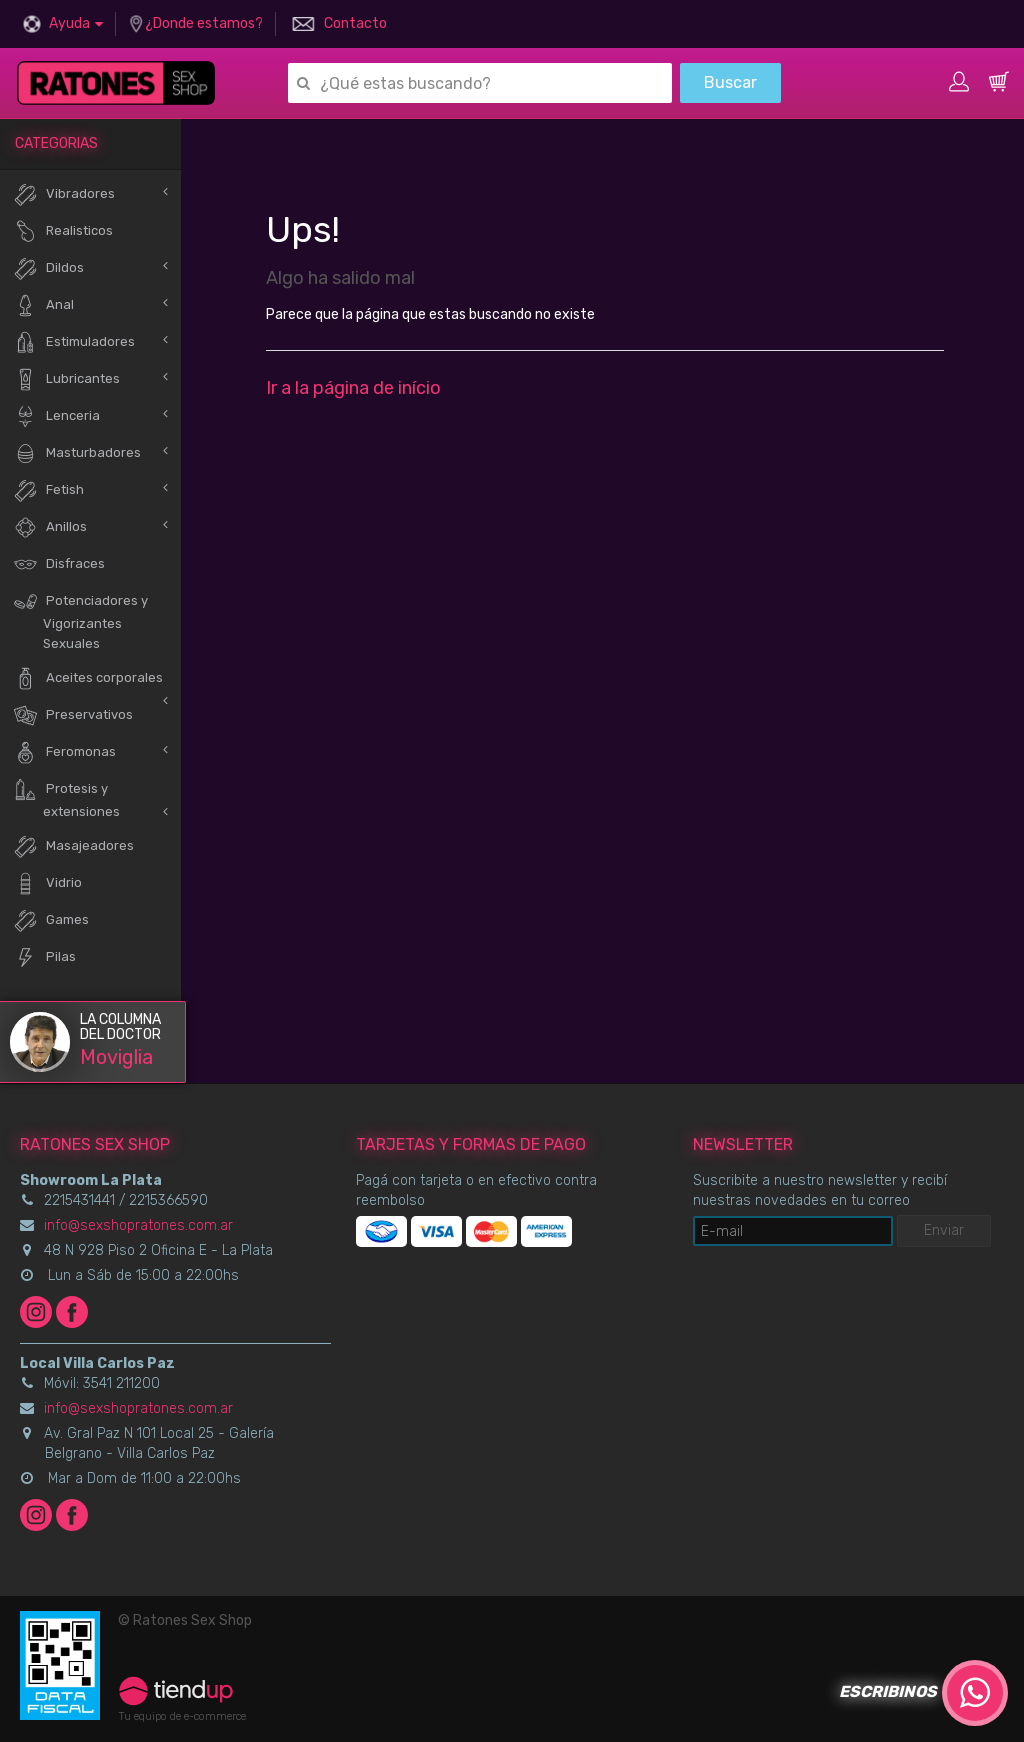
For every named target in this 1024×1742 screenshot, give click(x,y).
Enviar (944, 1230)
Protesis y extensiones (66, 798)
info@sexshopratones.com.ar (138, 1225)
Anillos (50, 527)
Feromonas (64, 752)
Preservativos (73, 715)
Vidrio (47, 883)
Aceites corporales (88, 678)
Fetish (48, 490)
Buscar (730, 82)
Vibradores (64, 194)
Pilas (44, 957)
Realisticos (63, 231)
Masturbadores (77, 453)
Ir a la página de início (353, 388)
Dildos (48, 268)
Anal (43, 305)
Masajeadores (73, 846)
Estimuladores (74, 342)
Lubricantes (66, 379)
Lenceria (56, 416)
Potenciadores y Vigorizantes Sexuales (80, 620)
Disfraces (59, 564)
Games (51, 920)
